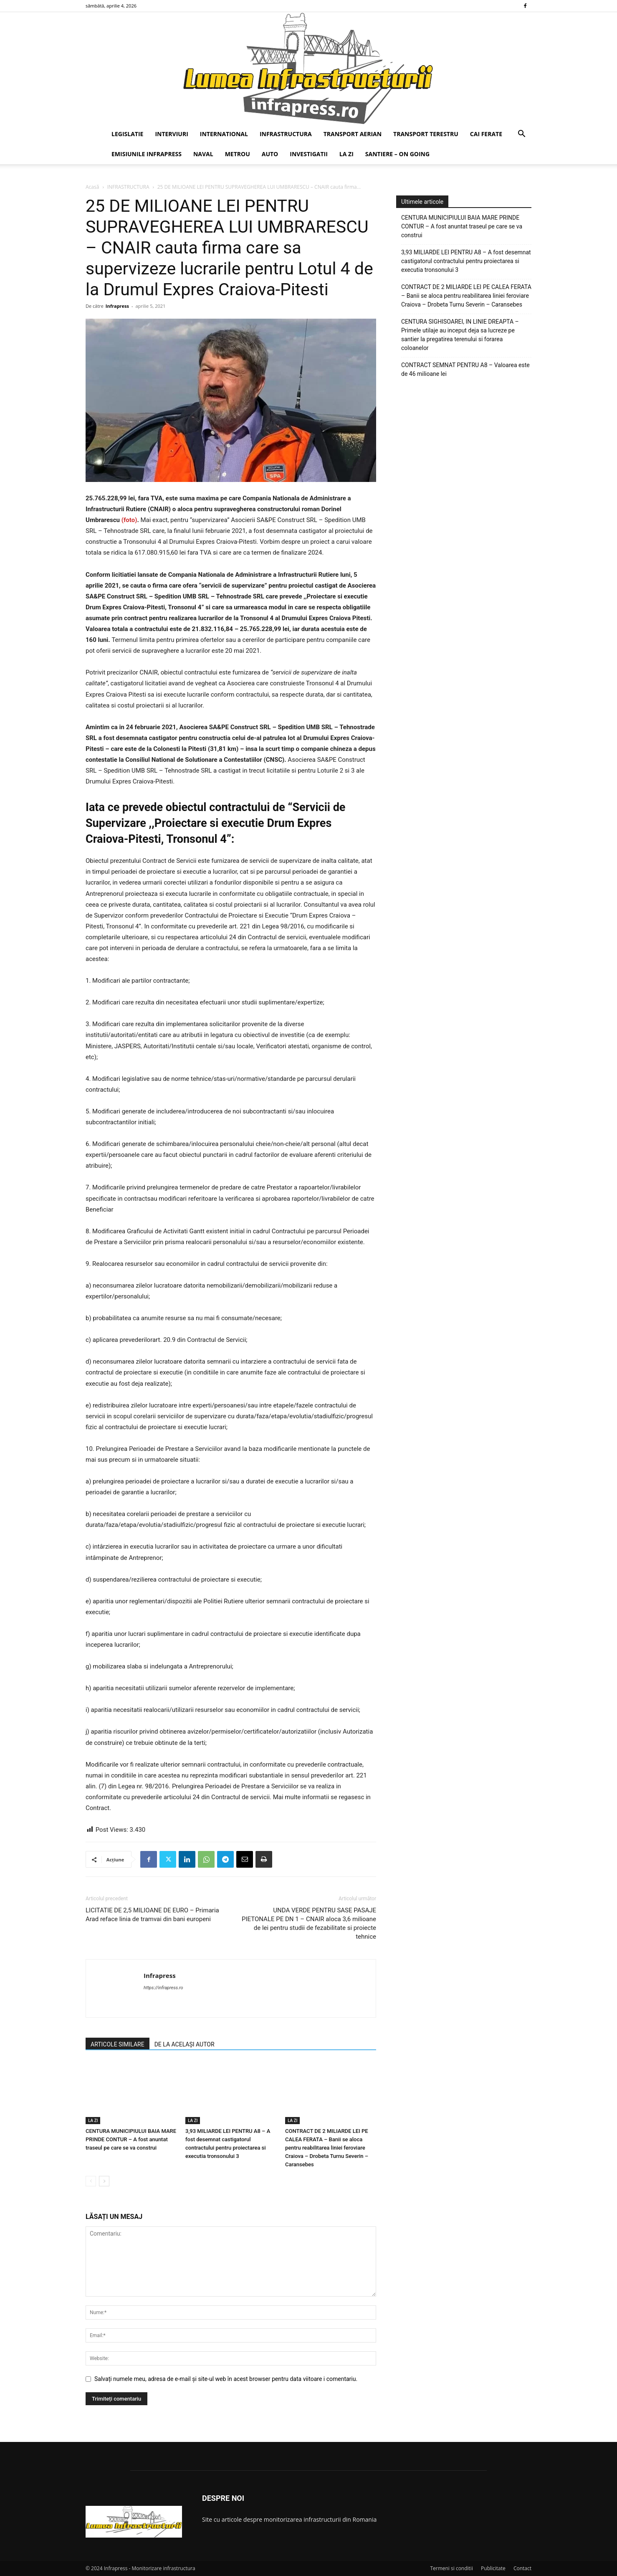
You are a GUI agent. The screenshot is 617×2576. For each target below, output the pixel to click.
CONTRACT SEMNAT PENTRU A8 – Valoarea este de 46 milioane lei (465, 369)
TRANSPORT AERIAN (353, 134)
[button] (521, 135)
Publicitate (493, 2568)
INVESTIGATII (309, 154)
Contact (522, 2568)
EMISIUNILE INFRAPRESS (146, 154)
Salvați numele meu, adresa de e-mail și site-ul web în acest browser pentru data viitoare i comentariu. (225, 2379)
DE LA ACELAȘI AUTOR (184, 2044)
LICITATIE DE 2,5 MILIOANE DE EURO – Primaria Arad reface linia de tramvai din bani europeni (152, 1915)
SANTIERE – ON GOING (397, 154)
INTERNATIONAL (224, 134)
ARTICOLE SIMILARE (117, 2044)
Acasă (92, 186)
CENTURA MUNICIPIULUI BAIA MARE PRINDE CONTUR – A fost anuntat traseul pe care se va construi (131, 2139)
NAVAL (203, 154)
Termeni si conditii (451, 2568)
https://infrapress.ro (163, 1987)
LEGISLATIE (127, 134)
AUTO (270, 154)
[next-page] (104, 2181)
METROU (237, 154)
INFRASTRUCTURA (286, 134)
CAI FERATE (486, 134)
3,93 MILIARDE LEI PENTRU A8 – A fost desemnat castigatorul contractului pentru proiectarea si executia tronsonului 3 (466, 261)
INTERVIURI (171, 134)
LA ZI (346, 154)
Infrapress (117, 306)
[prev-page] (91, 2181)
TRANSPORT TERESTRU (425, 134)
